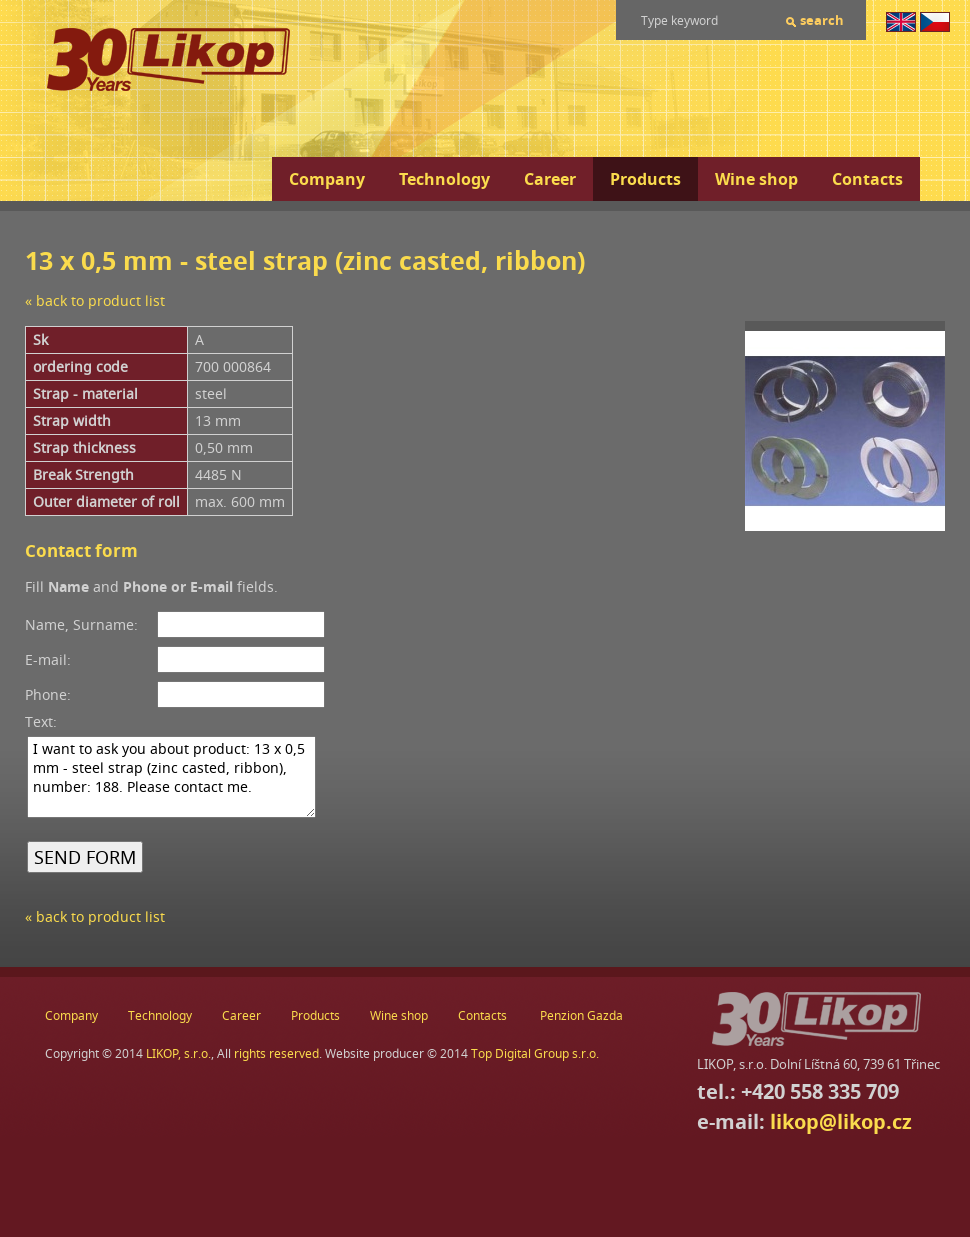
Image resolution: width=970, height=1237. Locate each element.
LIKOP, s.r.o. (178, 1053)
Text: (41, 721)
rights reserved (276, 1053)
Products (645, 179)
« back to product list (95, 300)
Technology (444, 179)
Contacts (867, 179)
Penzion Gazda (581, 1015)
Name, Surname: (81, 624)
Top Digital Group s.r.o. (535, 1053)
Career (550, 179)
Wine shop (756, 179)
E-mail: (48, 659)
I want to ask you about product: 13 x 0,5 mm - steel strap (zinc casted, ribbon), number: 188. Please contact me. (171, 777)
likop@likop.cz (841, 1121)
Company (327, 179)
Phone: (48, 694)
